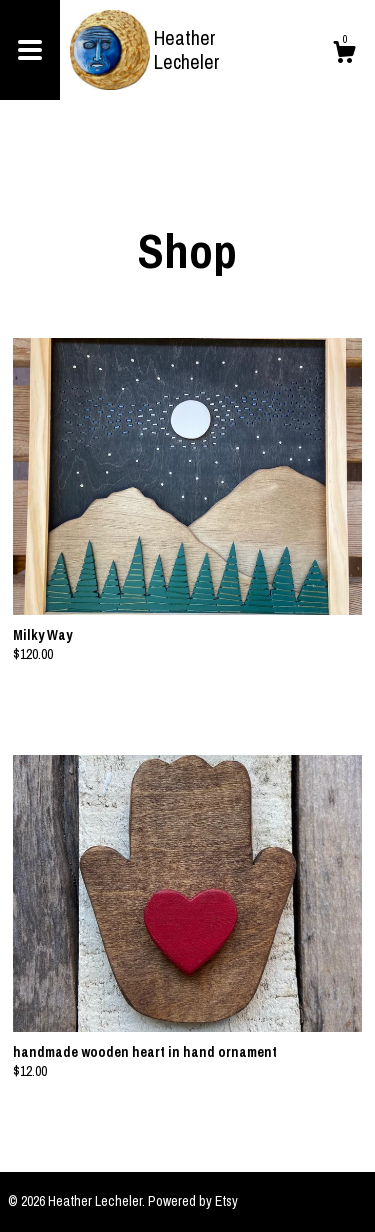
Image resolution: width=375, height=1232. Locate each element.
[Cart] (344, 55)
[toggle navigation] (30, 50)
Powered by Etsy (193, 1201)
